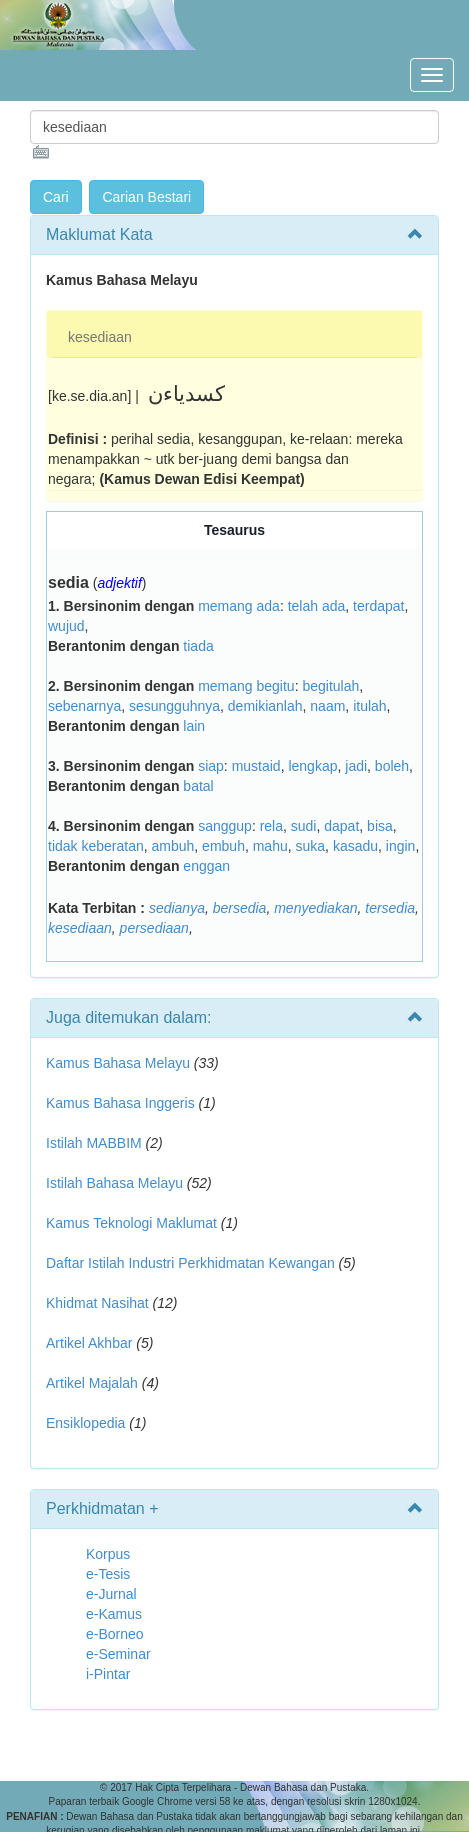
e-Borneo (115, 1634)
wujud (66, 626)
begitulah (330, 686)
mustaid (256, 766)
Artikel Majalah (92, 1383)
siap (211, 766)
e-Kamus (114, 1614)
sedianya (177, 908)
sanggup (225, 826)
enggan (206, 866)
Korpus (108, 1554)
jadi (356, 766)
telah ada (317, 606)
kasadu (355, 846)
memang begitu (246, 686)
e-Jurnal (111, 1594)
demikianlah (265, 706)
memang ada (239, 606)
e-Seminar (118, 1654)
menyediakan (315, 908)
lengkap (312, 766)
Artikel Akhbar (89, 1343)
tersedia (390, 908)
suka (311, 846)
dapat (341, 826)
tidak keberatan (96, 846)
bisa (380, 826)
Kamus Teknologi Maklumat (131, 1223)
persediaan (154, 928)
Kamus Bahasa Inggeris (120, 1103)
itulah (369, 706)
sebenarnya (84, 706)
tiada (198, 646)
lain (194, 726)
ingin (401, 846)
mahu (270, 846)
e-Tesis (108, 1574)
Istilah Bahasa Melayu (114, 1183)
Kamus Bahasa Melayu (120, 1063)
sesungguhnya (174, 706)
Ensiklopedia (85, 1423)
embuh (223, 846)
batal (198, 786)
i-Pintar (108, 1674)
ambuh (173, 846)
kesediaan (100, 337)
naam (327, 706)
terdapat (378, 606)
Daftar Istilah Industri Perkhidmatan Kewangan (190, 1263)
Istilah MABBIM (94, 1143)
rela (271, 826)
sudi (304, 826)
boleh (392, 766)
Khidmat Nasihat (97, 1303)
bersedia (240, 908)
